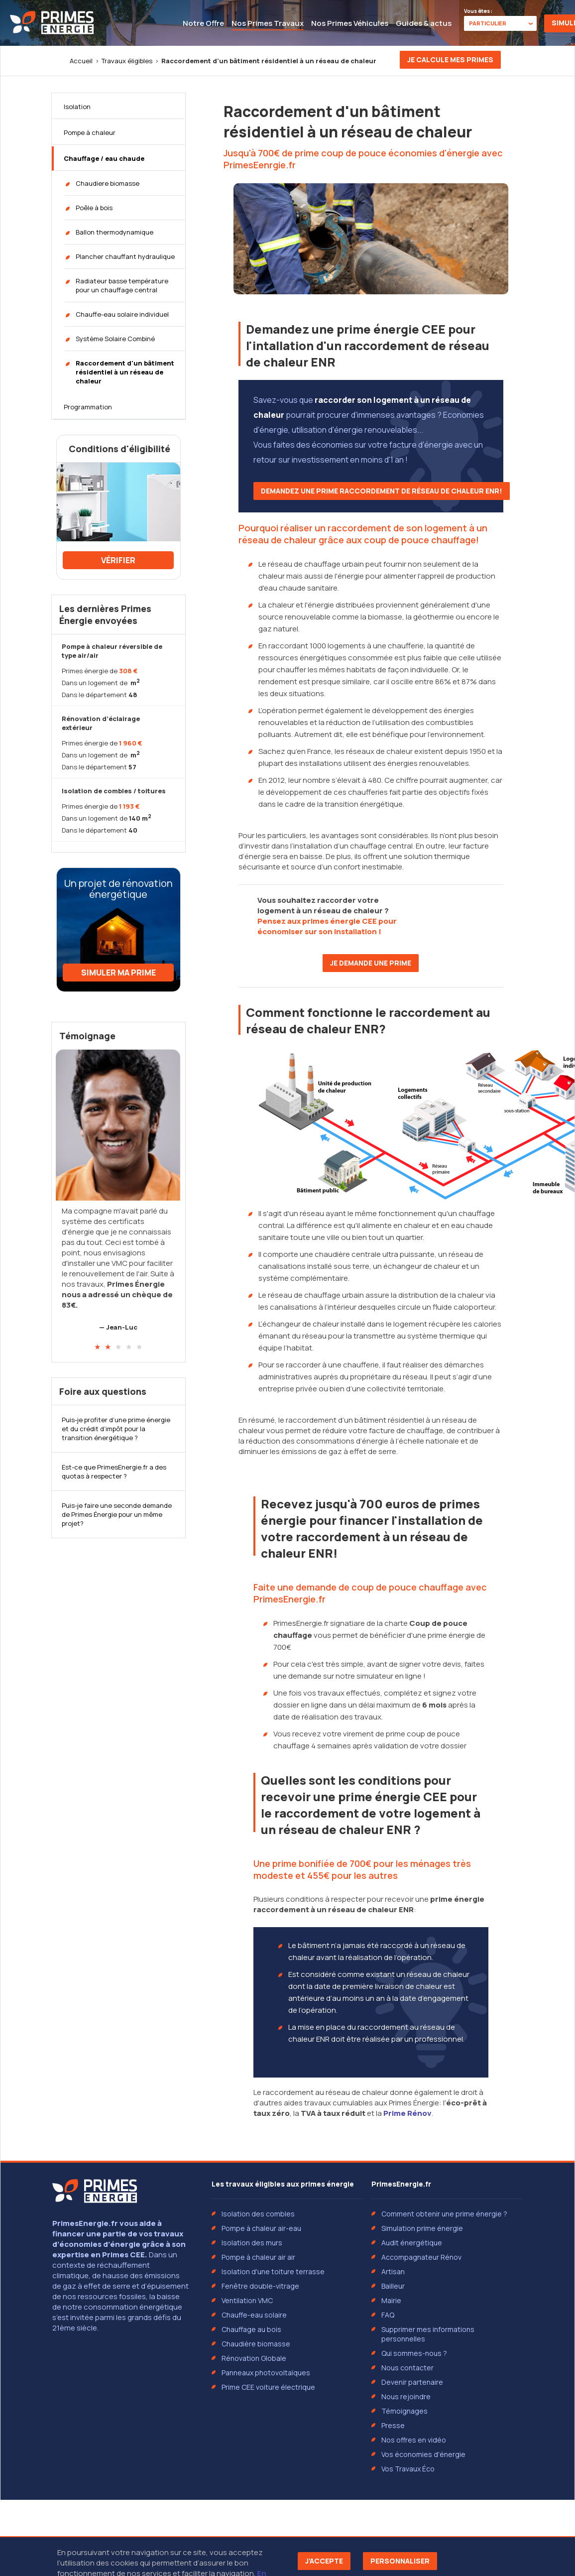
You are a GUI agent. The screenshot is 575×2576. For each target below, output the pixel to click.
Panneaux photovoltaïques (266, 2372)
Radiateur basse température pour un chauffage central (122, 285)
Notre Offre (203, 23)
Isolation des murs (252, 2242)
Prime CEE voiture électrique (268, 2387)
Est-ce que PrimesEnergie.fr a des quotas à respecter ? (114, 1471)
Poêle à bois (94, 207)
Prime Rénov (407, 2113)
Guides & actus (424, 23)
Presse (393, 2425)
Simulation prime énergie (422, 2228)
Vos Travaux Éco (408, 2468)
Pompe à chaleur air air (258, 2257)
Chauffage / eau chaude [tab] (104, 158)
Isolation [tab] (77, 106)
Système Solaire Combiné (115, 338)
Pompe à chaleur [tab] (89, 132)
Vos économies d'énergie (423, 2454)
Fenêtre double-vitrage (260, 2286)
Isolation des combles (258, 2213)
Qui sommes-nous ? (414, 2353)
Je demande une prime (370, 963)
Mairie (391, 2300)
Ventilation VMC (247, 2300)
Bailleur (393, 2286)
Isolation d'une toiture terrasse (273, 2271)
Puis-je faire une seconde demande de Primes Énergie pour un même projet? (117, 1514)
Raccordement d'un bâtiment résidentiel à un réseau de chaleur (125, 372)
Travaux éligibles (127, 60)
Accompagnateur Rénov (421, 2257)
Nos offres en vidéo (413, 2440)
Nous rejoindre (406, 2396)
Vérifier (118, 560)
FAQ (387, 2315)
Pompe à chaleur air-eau (261, 2228)
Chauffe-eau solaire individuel (122, 314)
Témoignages (404, 2411)
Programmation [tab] (88, 406)
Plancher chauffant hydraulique (125, 256)
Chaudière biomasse (256, 2343)
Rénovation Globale (254, 2358)
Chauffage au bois (251, 2329)
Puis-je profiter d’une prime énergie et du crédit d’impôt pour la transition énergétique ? (116, 1428)
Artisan (393, 2271)
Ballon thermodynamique (114, 232)
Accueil (81, 60)
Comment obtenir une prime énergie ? (444, 2213)
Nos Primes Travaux (267, 23)
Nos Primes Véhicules (349, 23)
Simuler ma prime (118, 972)
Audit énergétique (411, 2242)
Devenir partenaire (412, 2382)
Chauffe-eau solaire (254, 2315)
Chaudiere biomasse (107, 183)
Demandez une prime (381, 490)
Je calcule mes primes (450, 59)
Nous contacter (407, 2367)
